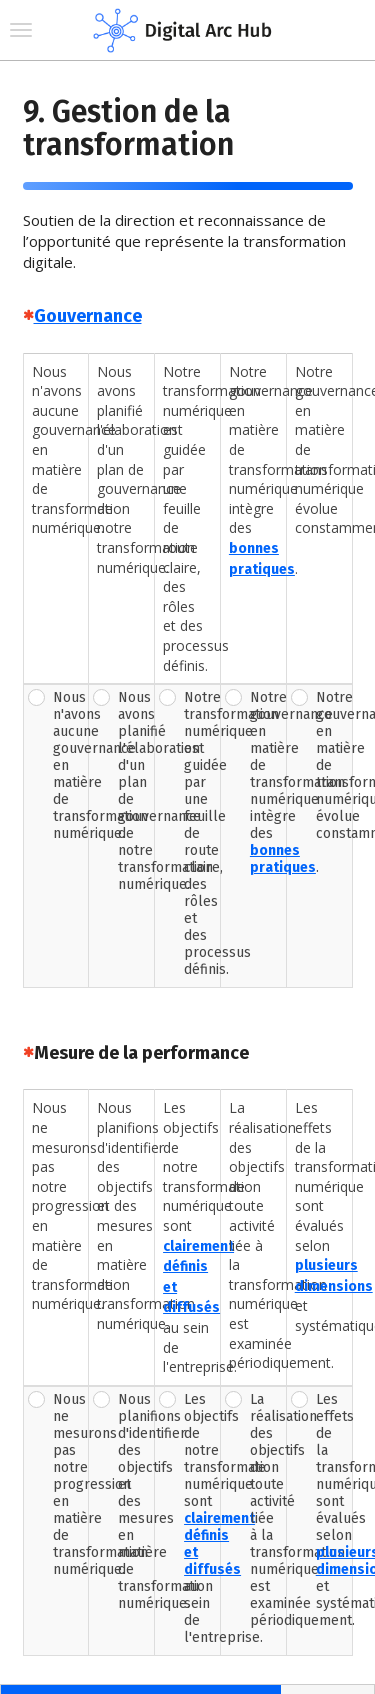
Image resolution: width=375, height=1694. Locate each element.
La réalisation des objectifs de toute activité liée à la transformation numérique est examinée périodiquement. (266, 1510)
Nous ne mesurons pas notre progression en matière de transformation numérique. (69, 1484)
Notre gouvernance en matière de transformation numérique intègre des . (266, 782)
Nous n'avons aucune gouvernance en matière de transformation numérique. (69, 765)
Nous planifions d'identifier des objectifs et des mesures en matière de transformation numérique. (134, 1501)
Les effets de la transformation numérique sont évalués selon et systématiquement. (332, 1501)
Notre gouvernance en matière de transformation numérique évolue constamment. (332, 765)
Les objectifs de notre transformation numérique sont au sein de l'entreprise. (200, 1518)
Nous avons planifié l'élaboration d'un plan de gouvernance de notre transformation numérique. (134, 791)
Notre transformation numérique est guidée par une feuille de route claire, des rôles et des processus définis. (200, 833)
